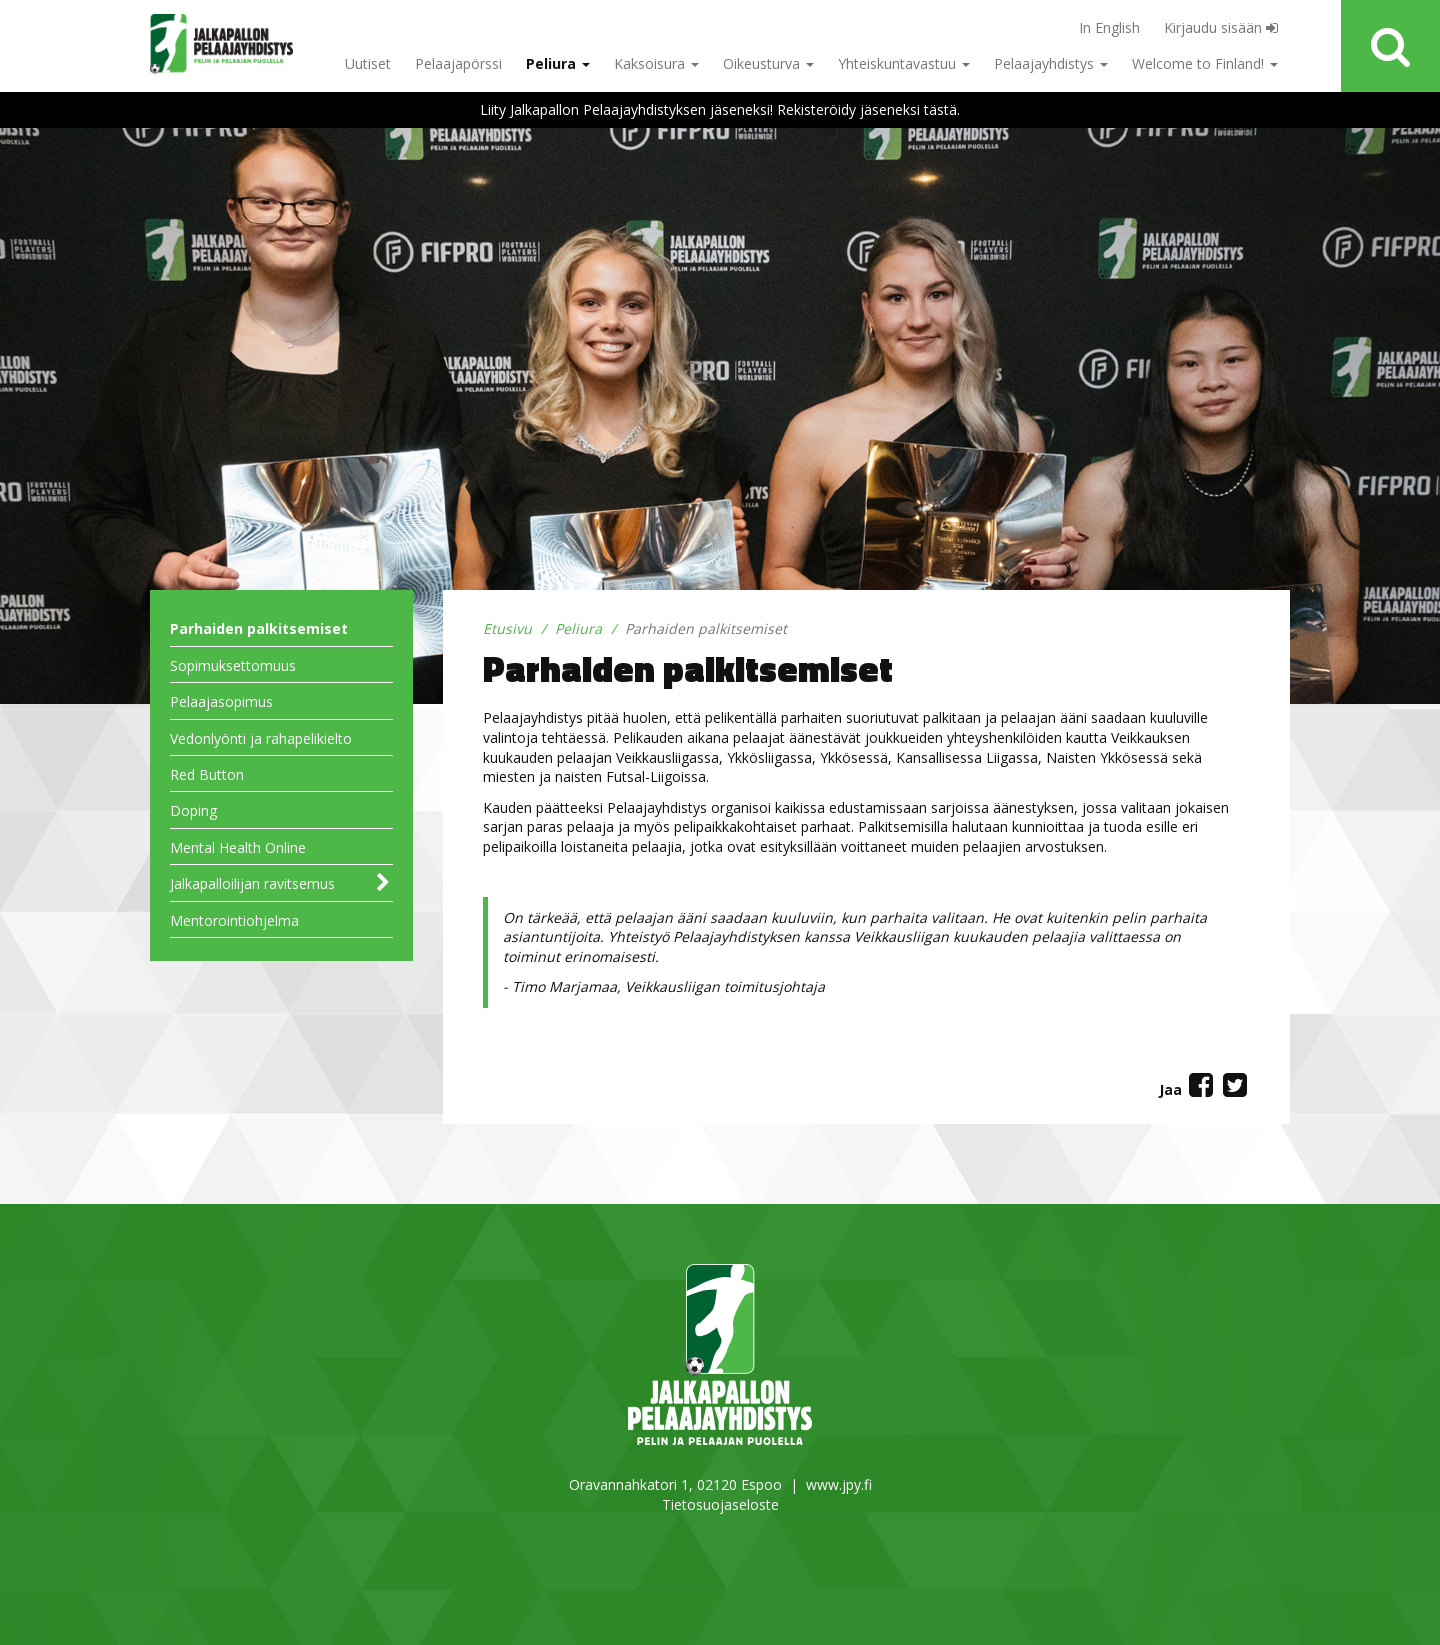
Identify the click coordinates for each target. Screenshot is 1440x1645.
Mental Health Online (238, 847)
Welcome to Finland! (1205, 63)
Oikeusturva (768, 63)
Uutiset (368, 63)
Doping (193, 810)
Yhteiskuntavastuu (904, 63)
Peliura (558, 63)
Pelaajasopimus (221, 701)
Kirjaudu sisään (1221, 27)
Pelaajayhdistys (1051, 63)
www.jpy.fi (839, 1484)
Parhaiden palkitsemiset (259, 628)
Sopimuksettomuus (233, 665)
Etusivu (507, 628)
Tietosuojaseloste (720, 1504)
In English (1109, 27)
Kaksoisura (656, 63)
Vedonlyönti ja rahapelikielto (261, 738)
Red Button (207, 774)
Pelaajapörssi (458, 63)
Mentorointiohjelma (234, 920)
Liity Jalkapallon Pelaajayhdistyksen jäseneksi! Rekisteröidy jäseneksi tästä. (720, 109)
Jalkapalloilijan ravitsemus (252, 883)
